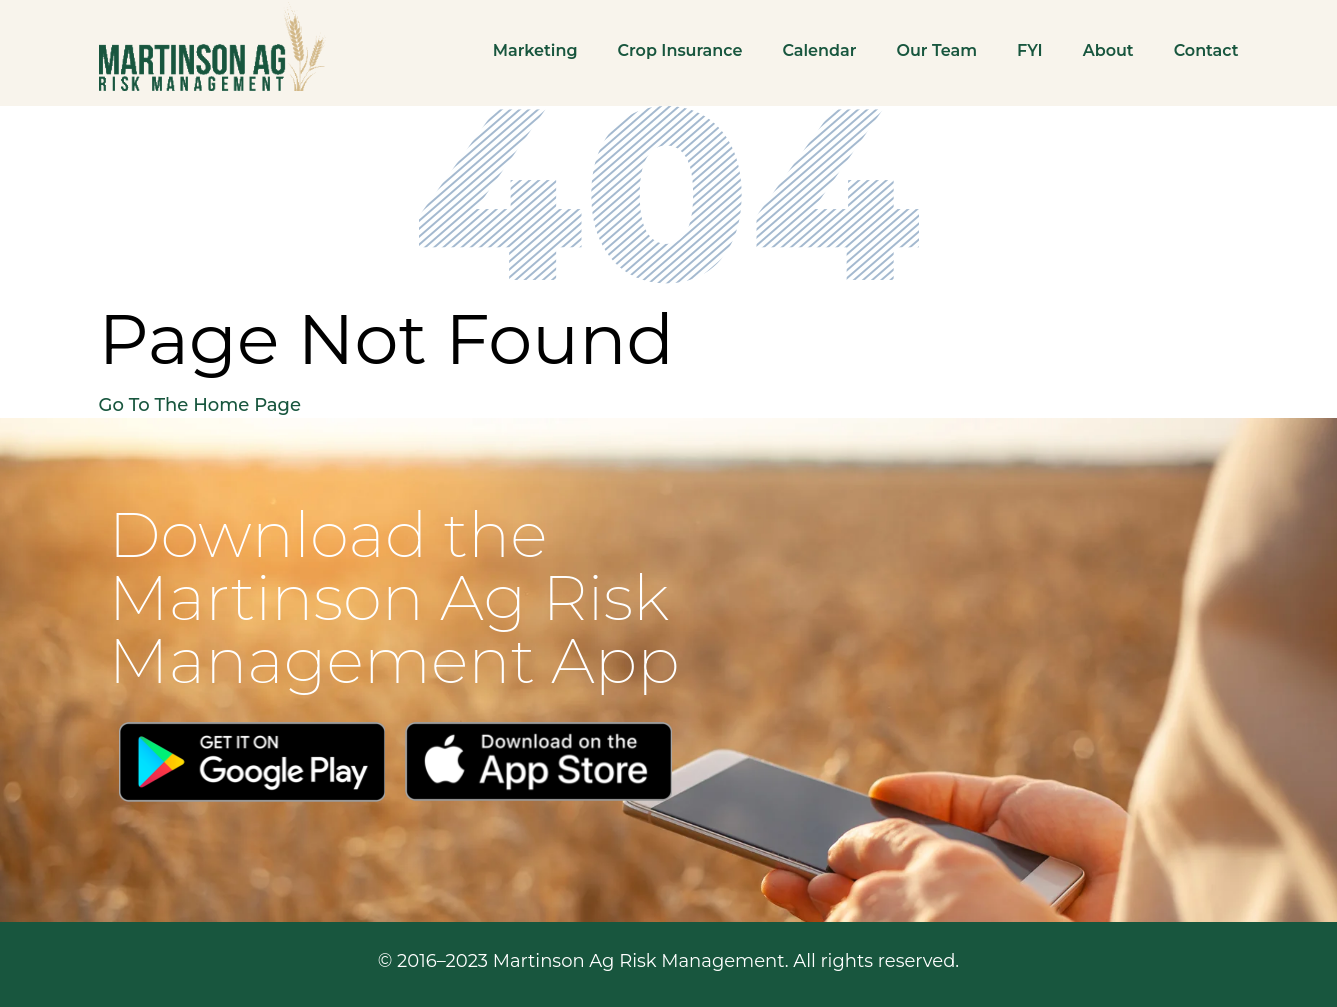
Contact (1206, 50)
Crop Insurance (680, 50)
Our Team (936, 50)
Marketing (535, 50)
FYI (1030, 50)
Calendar (819, 50)
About (1108, 50)
